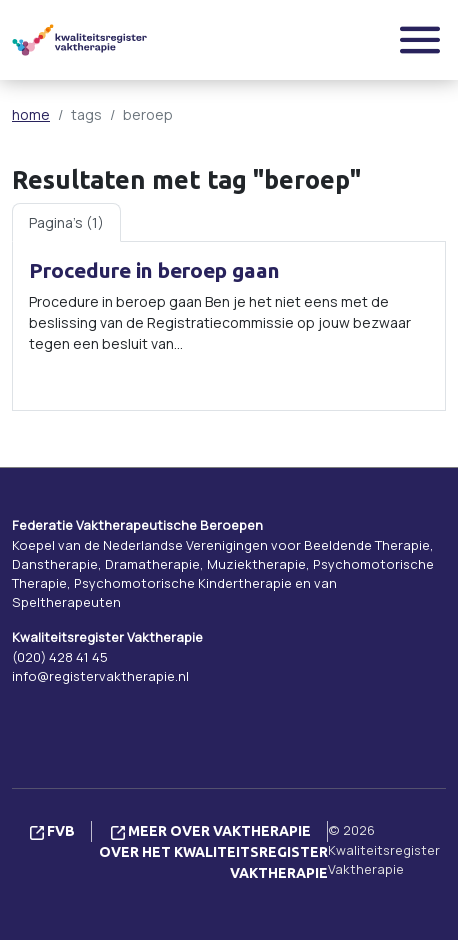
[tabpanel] (229, 326)
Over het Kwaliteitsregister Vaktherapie (213, 862)
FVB (52, 831)
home (31, 114)
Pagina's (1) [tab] (66, 222)
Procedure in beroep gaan (154, 270)
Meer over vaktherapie (211, 831)
